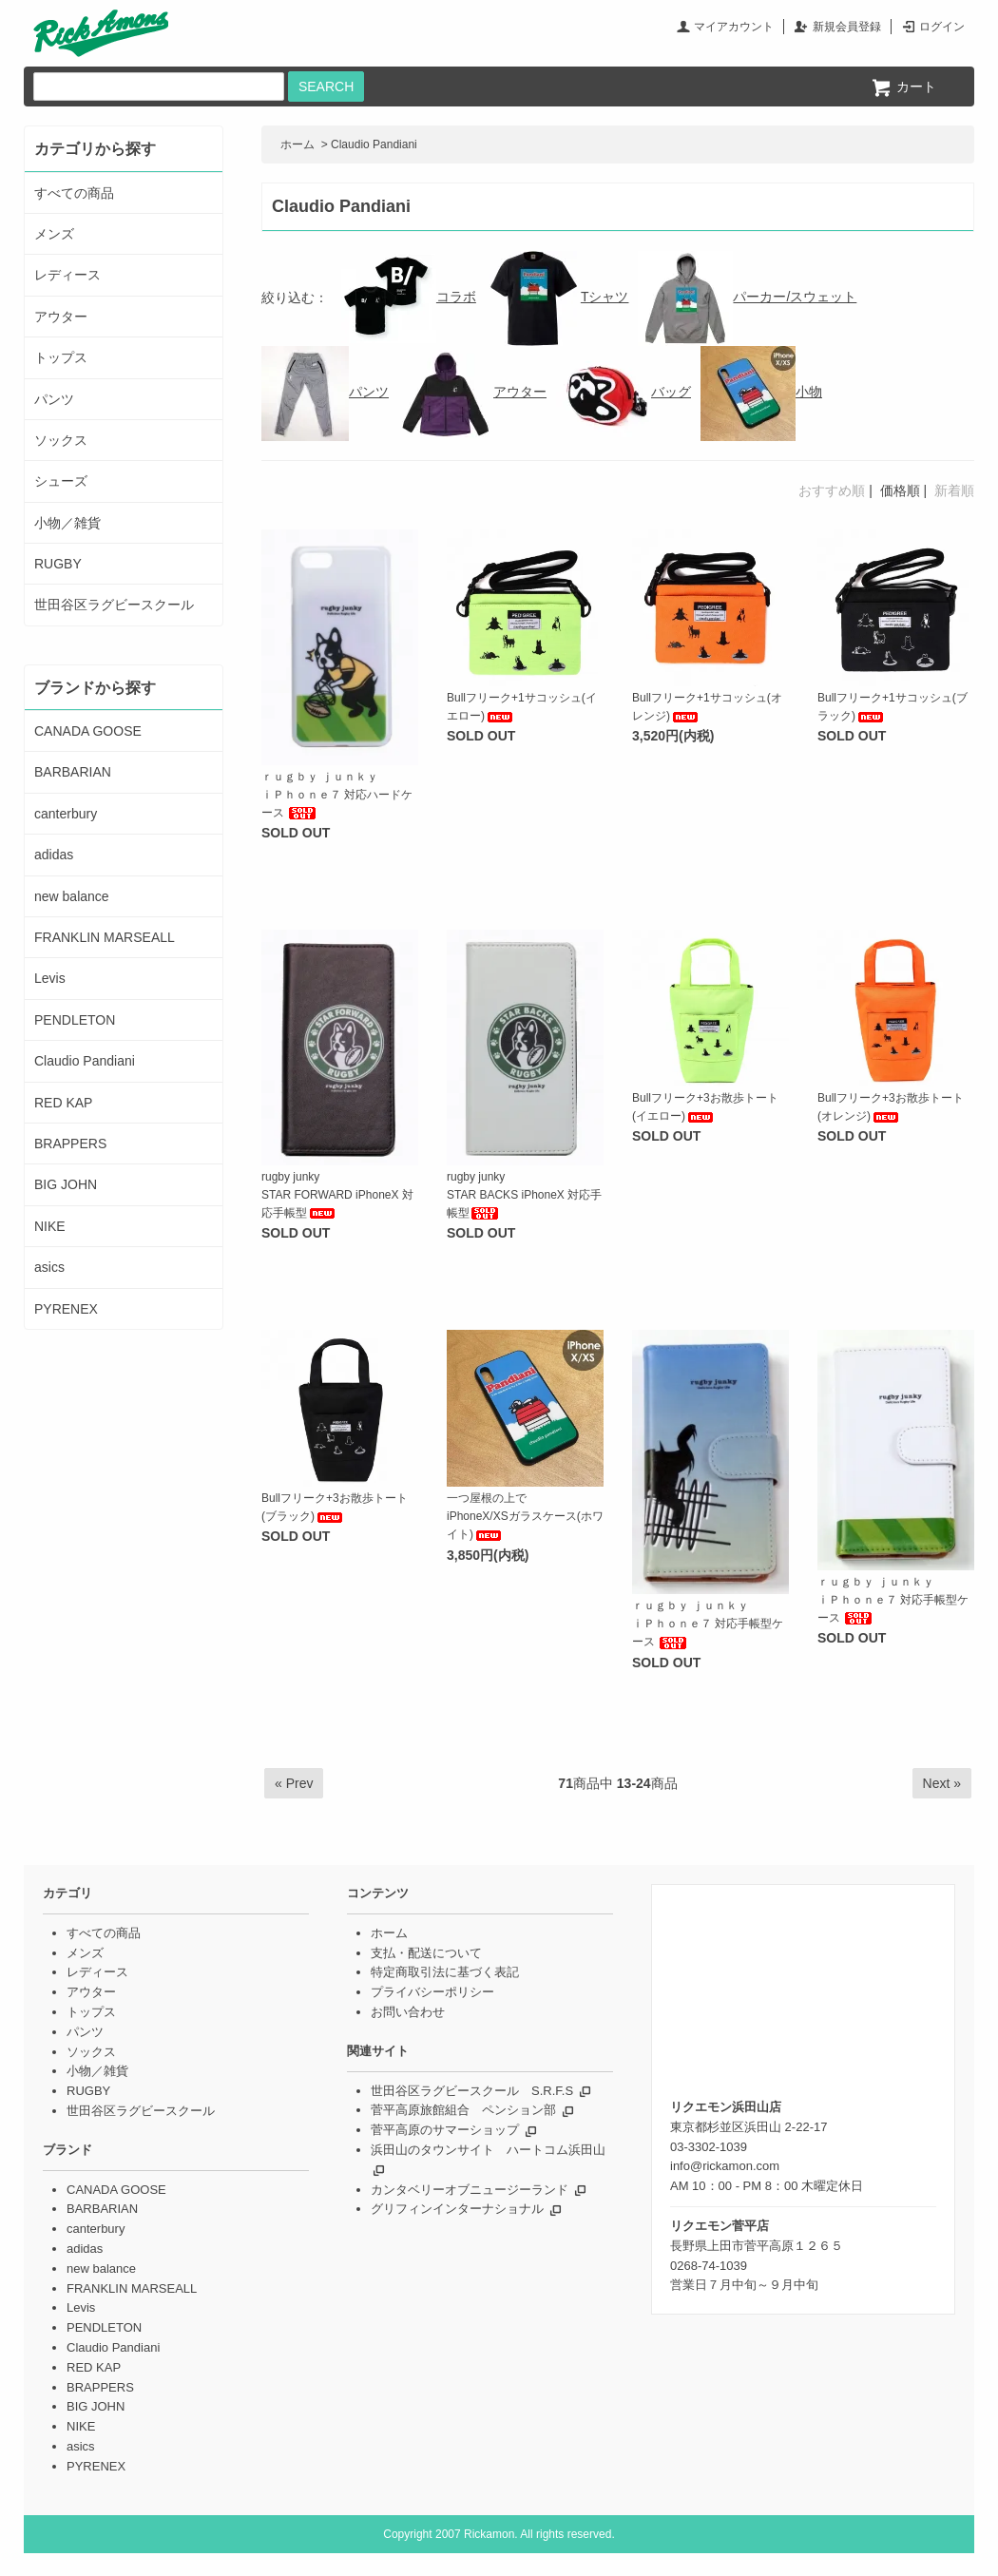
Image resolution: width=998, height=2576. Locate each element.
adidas (53, 854)
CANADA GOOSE (88, 731)
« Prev (294, 1783)
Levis (50, 978)
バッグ (623, 391)
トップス (60, 357)
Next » (942, 1783)
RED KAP (63, 1102)
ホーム (297, 144)
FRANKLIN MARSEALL (104, 937)
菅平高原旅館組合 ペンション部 (463, 2110)
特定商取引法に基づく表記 (445, 1972)
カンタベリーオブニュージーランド (469, 2189)
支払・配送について (426, 1953)
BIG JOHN (65, 1184)
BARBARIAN (72, 771)
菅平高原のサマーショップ (445, 2130)
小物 (761, 391)
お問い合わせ (408, 2012)
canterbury (65, 813)
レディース (67, 274)
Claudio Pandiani (374, 144)
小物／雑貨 (67, 522)
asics (49, 1267)
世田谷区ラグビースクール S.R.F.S (472, 2091)
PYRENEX (66, 1309)
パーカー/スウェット (747, 296)
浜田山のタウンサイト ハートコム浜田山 (488, 2150)
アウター (472, 391)
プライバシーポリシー (432, 1992)
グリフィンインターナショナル (457, 2208)
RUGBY (58, 563)
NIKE (50, 1226)
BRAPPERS (70, 1143)
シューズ (60, 481)
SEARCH (326, 86)
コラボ (408, 296)
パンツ (325, 391)
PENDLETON (74, 1020)
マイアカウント (734, 26)
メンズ (54, 233)
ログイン (942, 26)
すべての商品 (74, 193)
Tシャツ (557, 296)
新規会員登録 (847, 26)
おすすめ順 (831, 490)
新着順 (954, 490)
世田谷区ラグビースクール (114, 604)
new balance (71, 896)
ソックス (60, 440)
